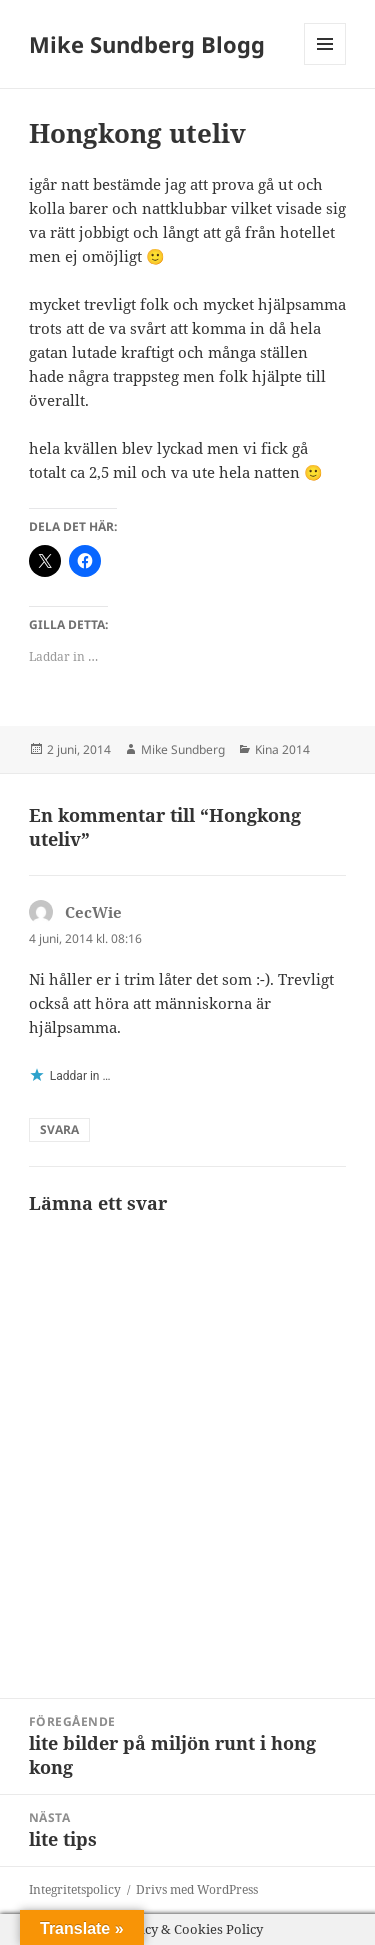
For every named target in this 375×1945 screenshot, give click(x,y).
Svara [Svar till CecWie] (59, 1129)
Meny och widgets (325, 64)
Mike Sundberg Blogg (147, 44)
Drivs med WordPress (197, 1889)
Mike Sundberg (183, 749)
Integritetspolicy (75, 1889)
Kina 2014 (282, 749)
